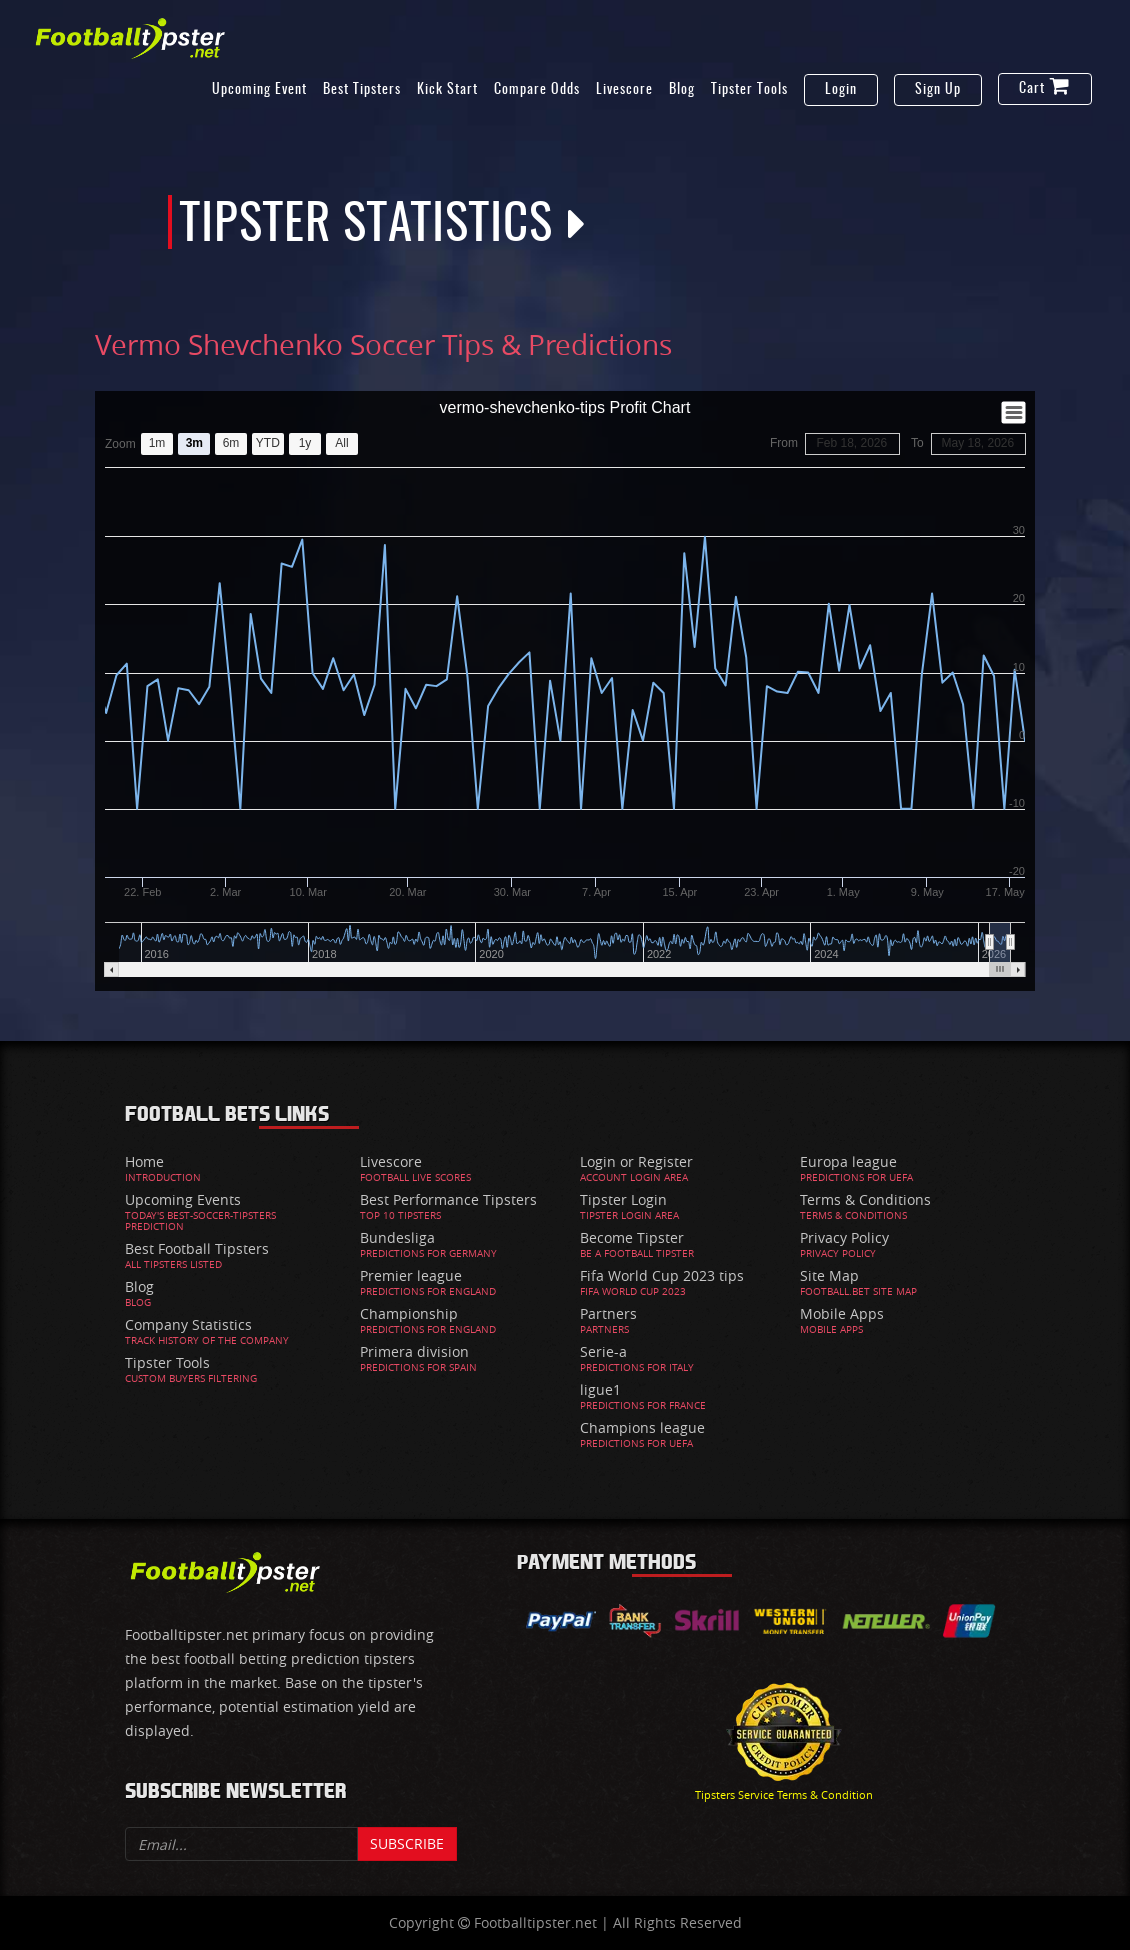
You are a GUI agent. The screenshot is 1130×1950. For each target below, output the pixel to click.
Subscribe (407, 1843)
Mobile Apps (842, 1313)
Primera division (414, 1351)
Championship (409, 1313)
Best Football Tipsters (197, 1248)
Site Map (829, 1275)
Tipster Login (623, 1199)
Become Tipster (632, 1237)
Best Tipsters (362, 90)
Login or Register (636, 1161)
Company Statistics (188, 1324)
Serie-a (603, 1351)
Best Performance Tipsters (448, 1199)
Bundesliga (397, 1237)
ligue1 (600, 1389)
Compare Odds (537, 90)
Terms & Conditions (865, 1199)
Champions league (642, 1427)
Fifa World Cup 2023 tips (662, 1275)
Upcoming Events (183, 1199)
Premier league (411, 1275)
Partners (608, 1313)
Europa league (848, 1161)
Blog (682, 90)
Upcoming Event (259, 90)
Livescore (624, 90)
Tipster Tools (749, 90)
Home (144, 1161)
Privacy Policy (844, 1237)
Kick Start (447, 90)
